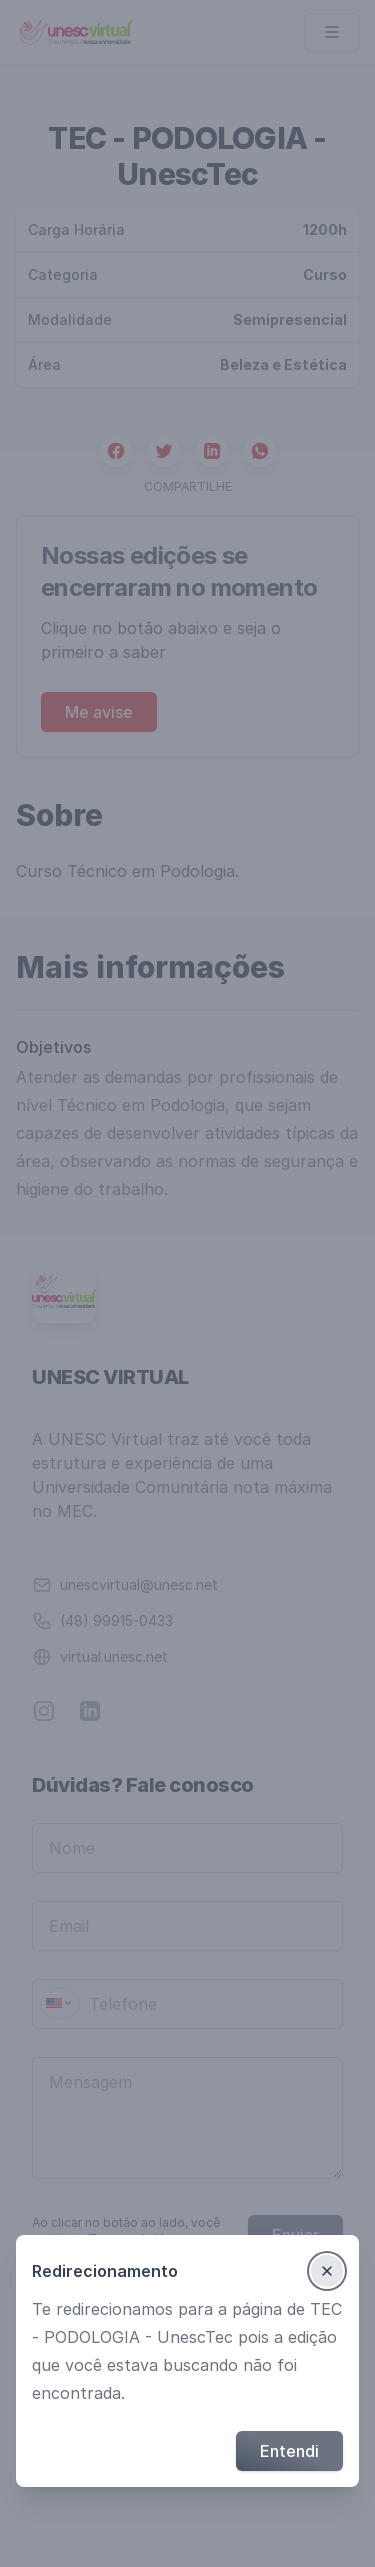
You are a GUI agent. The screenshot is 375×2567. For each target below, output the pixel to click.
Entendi (289, 2451)
